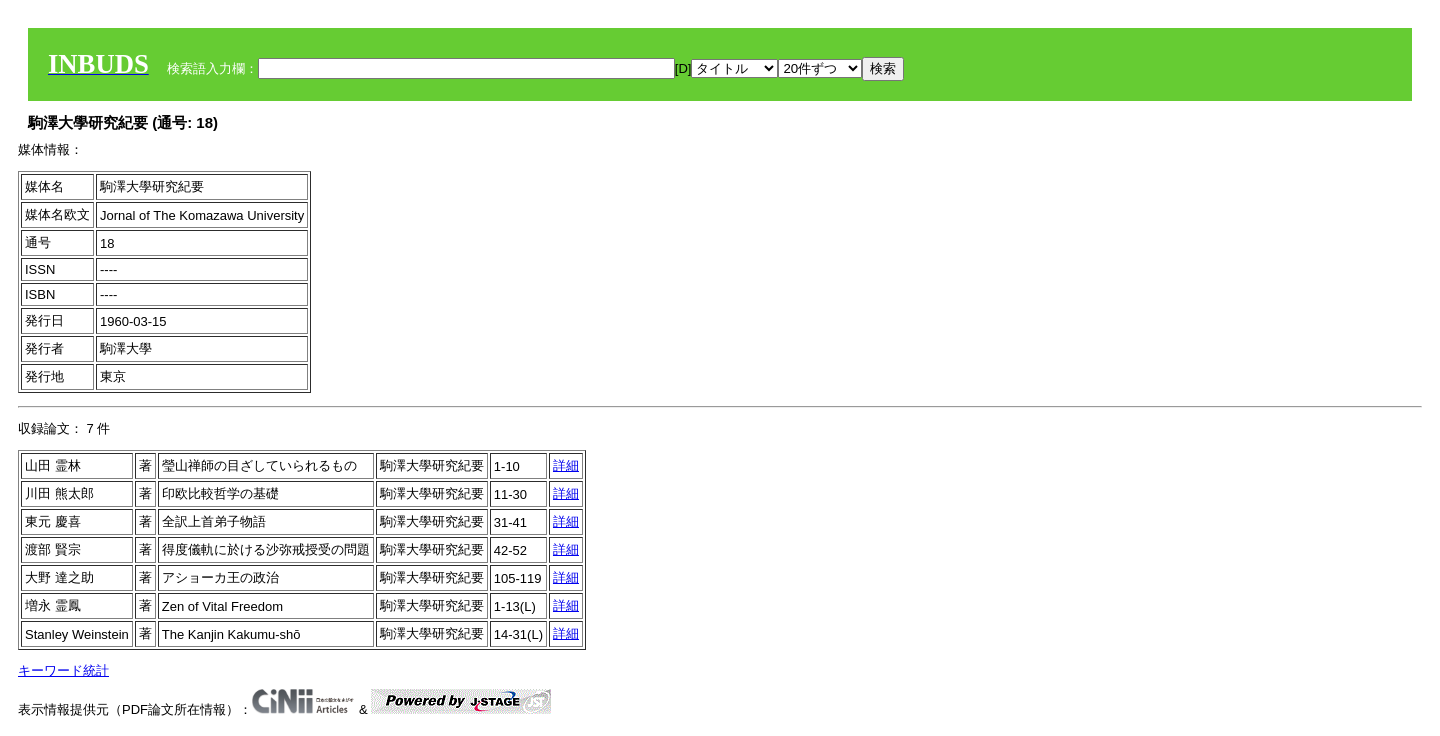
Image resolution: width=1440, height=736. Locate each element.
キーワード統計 (63, 670)
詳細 (566, 465)
